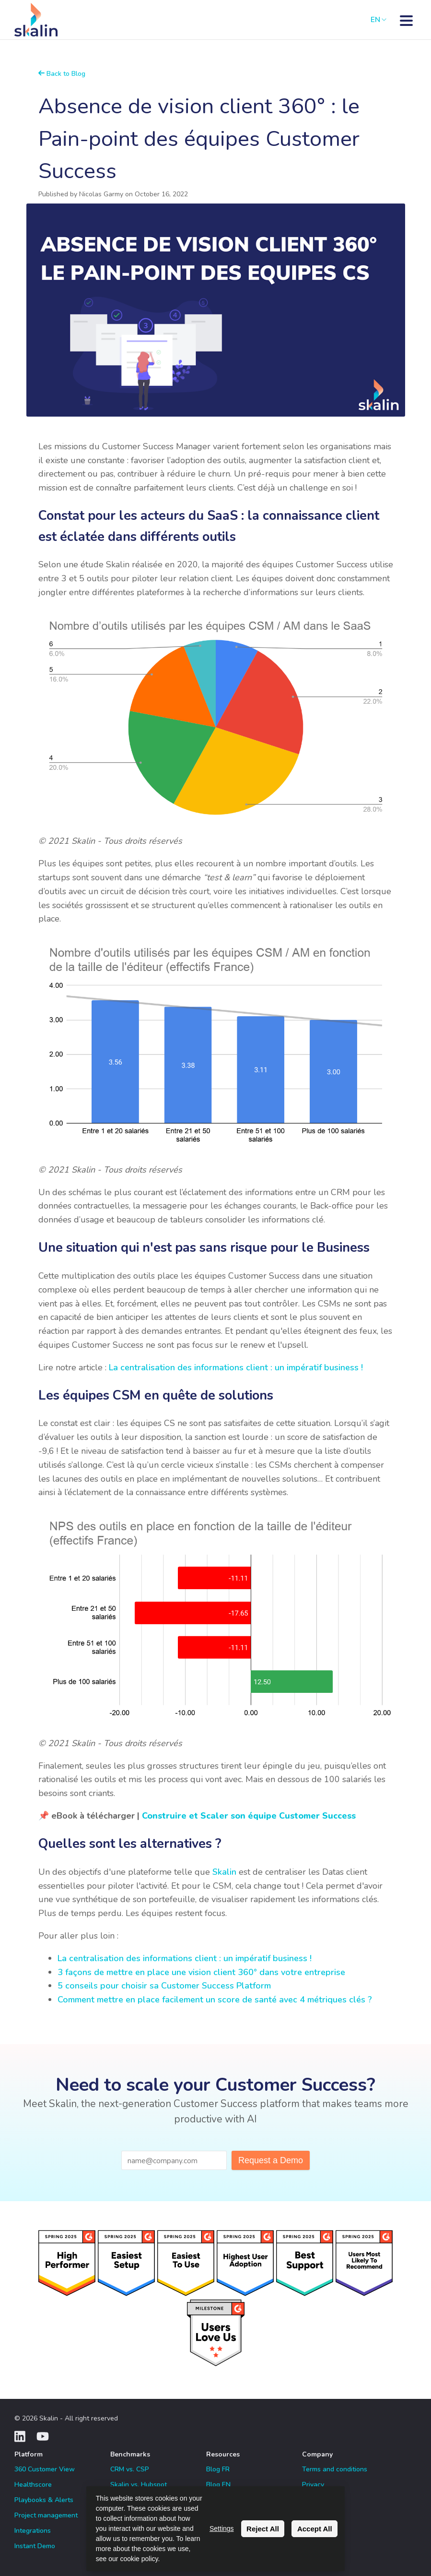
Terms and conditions (334, 2469)
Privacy (313, 2484)
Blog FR (218, 2469)
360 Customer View (44, 2469)
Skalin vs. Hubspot (138, 2484)
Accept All (314, 2529)
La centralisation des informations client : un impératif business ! (236, 1367)
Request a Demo (270, 2160)
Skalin (224, 1872)
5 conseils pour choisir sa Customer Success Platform (164, 1985)
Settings (222, 2528)
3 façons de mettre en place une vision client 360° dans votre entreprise (201, 1972)
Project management (46, 2515)
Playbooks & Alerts (43, 2499)
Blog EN (218, 2484)
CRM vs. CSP (129, 2469)
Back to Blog (61, 73)
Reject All (262, 2529)
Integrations (32, 2530)
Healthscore (33, 2484)
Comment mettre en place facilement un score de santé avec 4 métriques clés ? (215, 1999)
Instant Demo (34, 2546)
